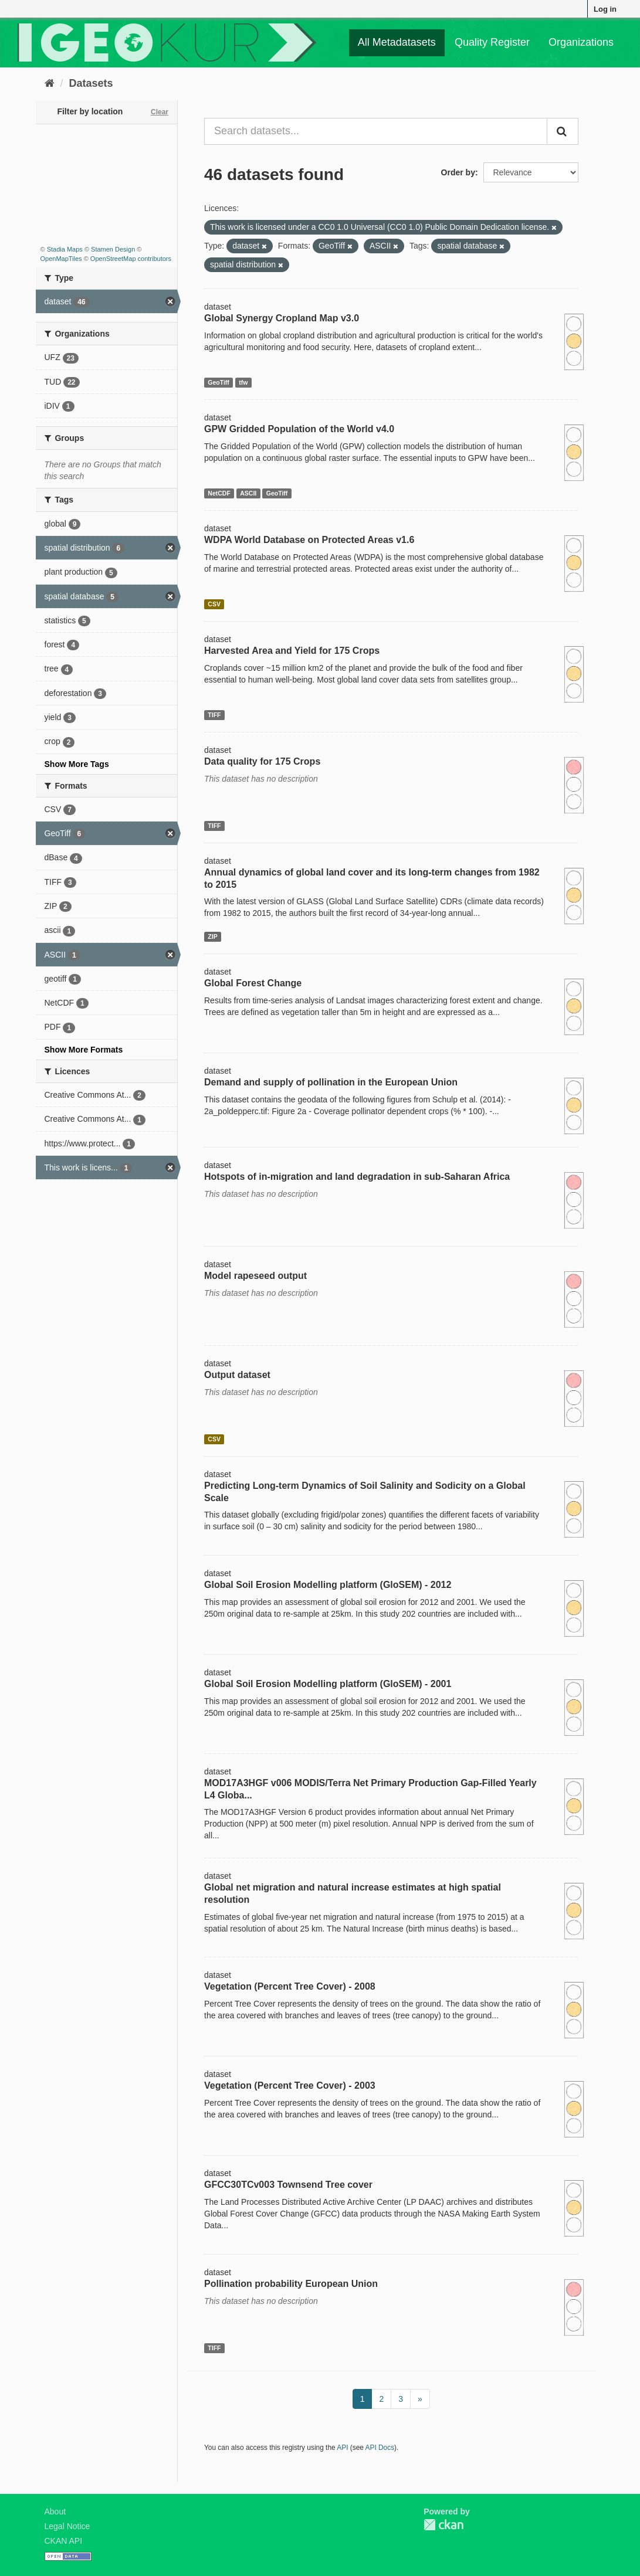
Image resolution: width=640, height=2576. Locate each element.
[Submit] (562, 131)
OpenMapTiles (61, 258)
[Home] (50, 83)
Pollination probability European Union (291, 2284)
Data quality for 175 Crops (262, 761)
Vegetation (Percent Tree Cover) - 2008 (289, 1986)
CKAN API (64, 2541)
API (342, 2447)
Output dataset (237, 1375)
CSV (214, 603)
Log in (605, 9)
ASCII (248, 493)
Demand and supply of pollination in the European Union (331, 1082)
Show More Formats (84, 1049)
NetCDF (219, 493)
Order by (458, 172)
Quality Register (492, 42)
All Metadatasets (397, 42)
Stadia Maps (65, 249)
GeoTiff (218, 382)
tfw (243, 382)
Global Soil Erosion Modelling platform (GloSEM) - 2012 (327, 1585)
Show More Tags (77, 764)
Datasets (91, 83)
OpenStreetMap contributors (130, 258)
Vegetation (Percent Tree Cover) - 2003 (289, 2085)
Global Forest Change (253, 983)
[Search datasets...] (375, 131)
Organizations (581, 42)
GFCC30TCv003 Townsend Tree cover (288, 2185)
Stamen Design (113, 249)
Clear (159, 112)
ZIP (212, 936)
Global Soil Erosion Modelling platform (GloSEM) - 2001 (327, 1684)
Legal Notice (67, 2526)
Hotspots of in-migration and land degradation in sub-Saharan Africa (357, 1177)
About (55, 2511)
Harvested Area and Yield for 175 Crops (292, 651)
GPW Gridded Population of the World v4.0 (299, 429)
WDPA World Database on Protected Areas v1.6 (309, 540)
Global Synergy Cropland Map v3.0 (281, 318)
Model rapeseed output (255, 1276)
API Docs (380, 2447)
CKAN (443, 2525)
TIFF (214, 714)
